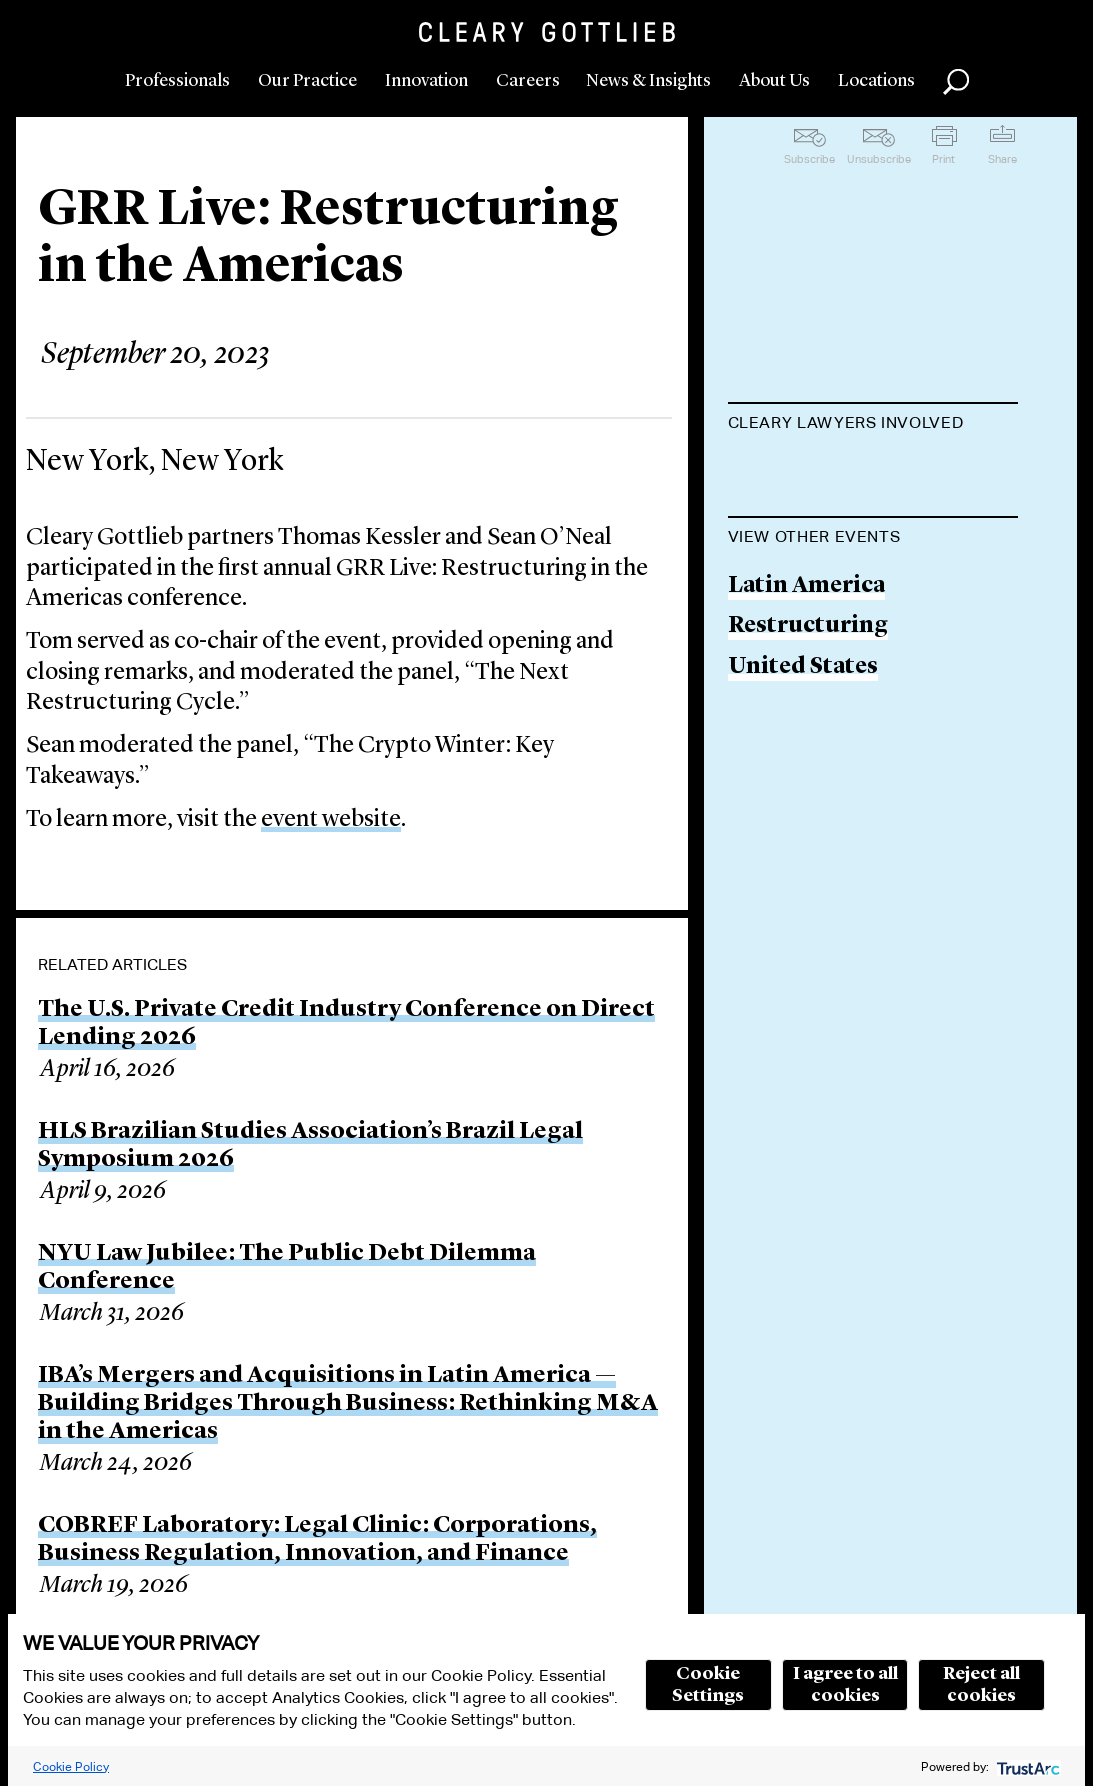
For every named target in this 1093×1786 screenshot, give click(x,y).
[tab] (873, 425)
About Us (774, 81)
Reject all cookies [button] (981, 1685)
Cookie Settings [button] (708, 1685)
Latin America (806, 764)
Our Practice (307, 81)
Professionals (177, 81)
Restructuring (808, 804)
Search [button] (956, 82)
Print (943, 159)
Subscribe (809, 159)
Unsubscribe (879, 159)
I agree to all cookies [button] (845, 1685)
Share (1002, 159)
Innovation (426, 81)
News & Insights (648, 81)
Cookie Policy (71, 1766)
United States (803, 845)
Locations (876, 81)
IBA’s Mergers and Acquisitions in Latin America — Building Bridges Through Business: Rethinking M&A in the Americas (348, 1404)
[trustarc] (1026, 1766)
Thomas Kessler (816, 472)
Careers (528, 81)
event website (331, 820)
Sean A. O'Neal (806, 549)
